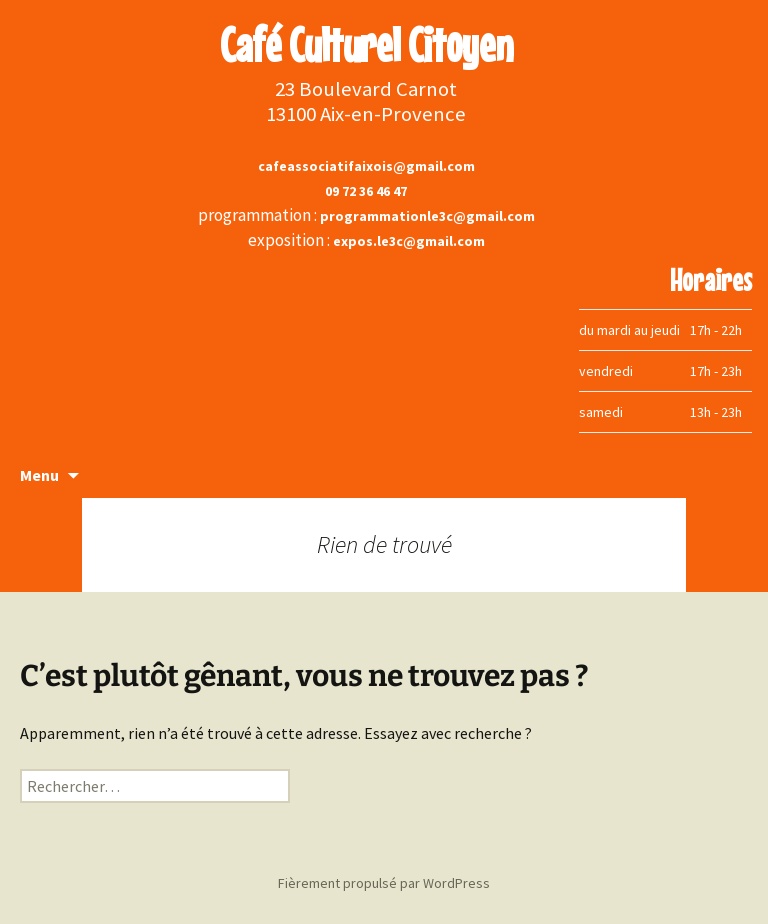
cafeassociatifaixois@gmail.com (366, 166)
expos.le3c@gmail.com (409, 241)
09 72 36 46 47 (366, 191)
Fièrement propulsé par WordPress (384, 883)
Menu (39, 475)
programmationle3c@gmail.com (427, 216)
